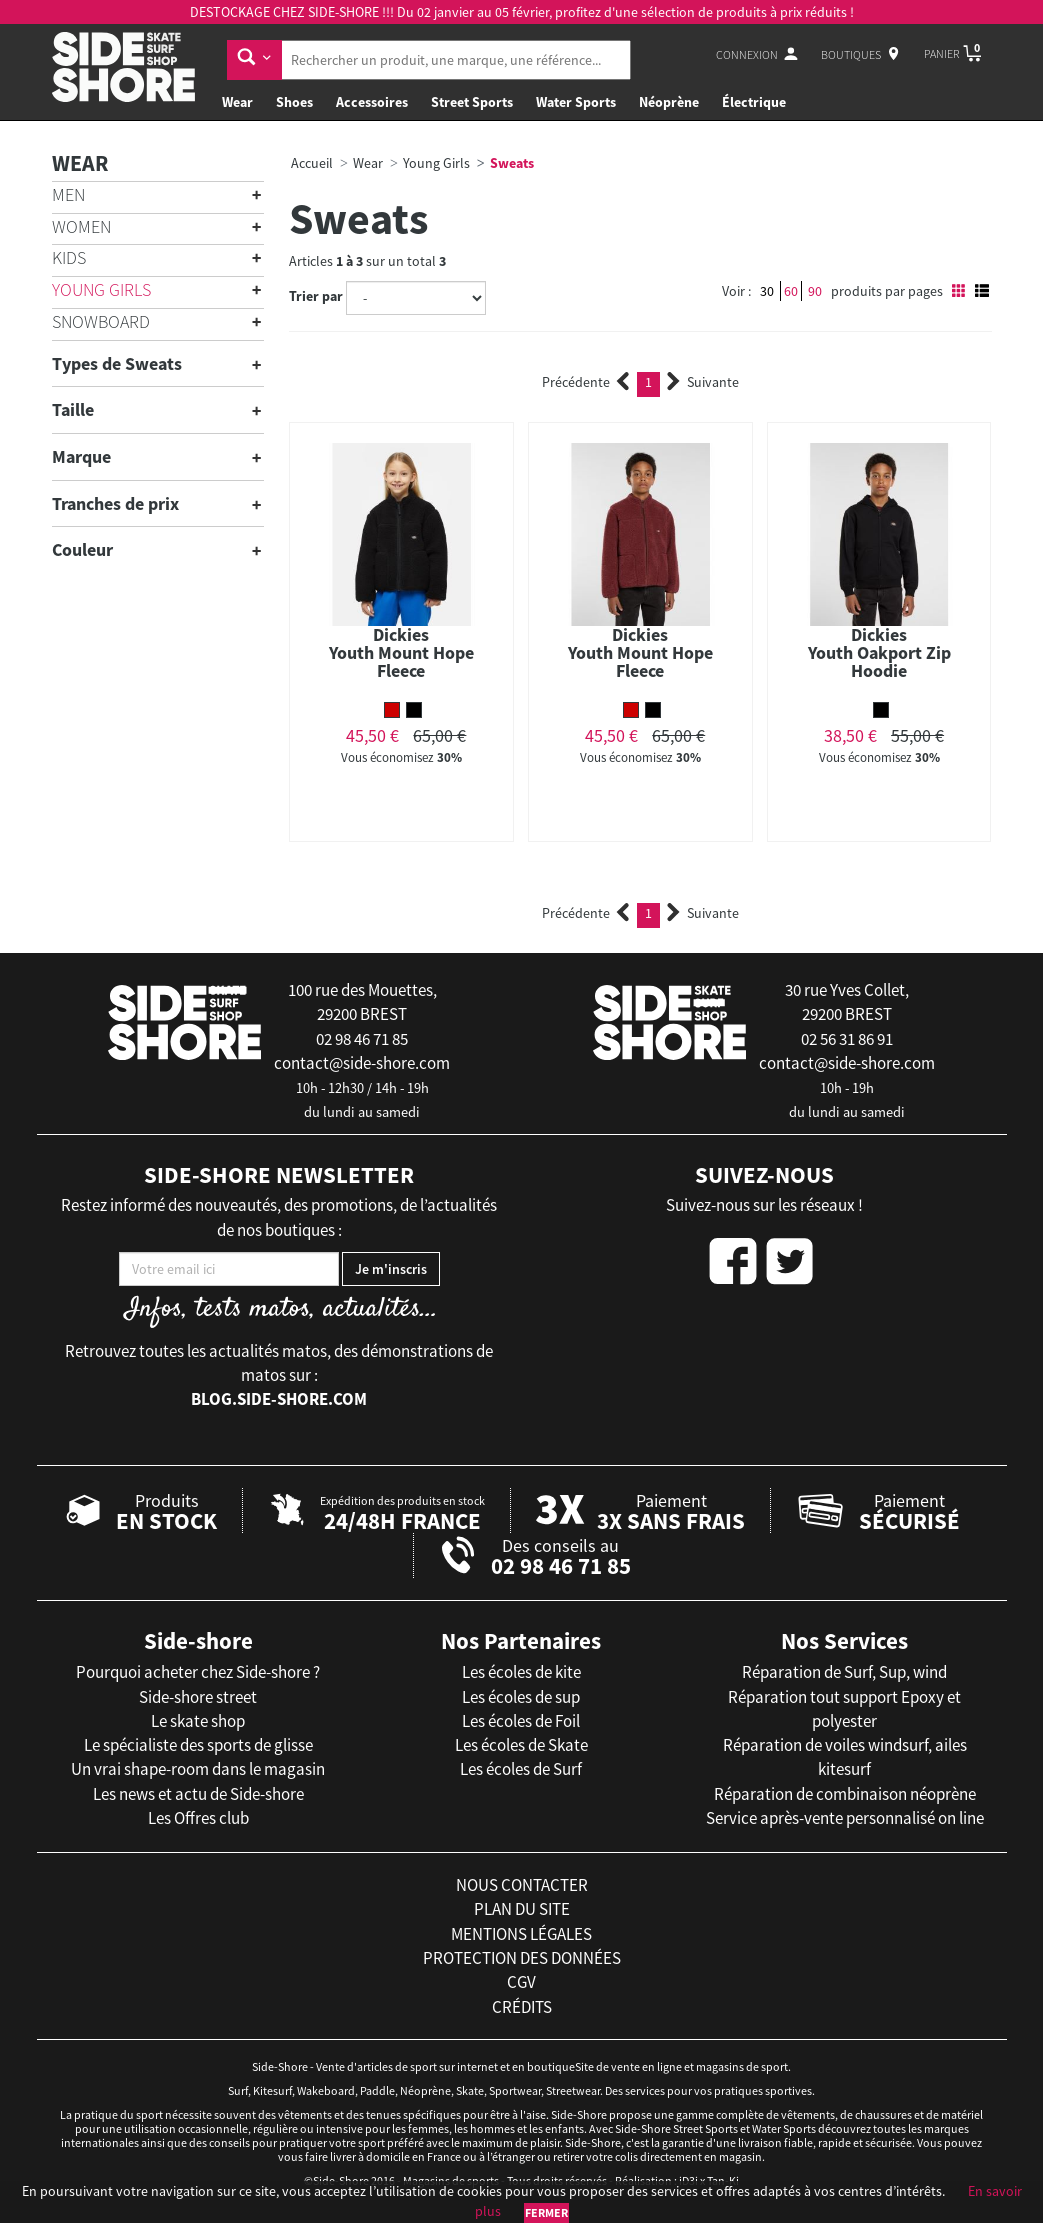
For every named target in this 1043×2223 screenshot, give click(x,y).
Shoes (294, 102)
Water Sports (576, 102)
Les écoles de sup (521, 1697)
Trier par (316, 296)
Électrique (754, 102)
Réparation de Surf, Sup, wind (844, 1672)
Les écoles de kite (521, 1672)
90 (815, 291)
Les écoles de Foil (521, 1721)
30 (767, 291)
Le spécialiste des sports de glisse (198, 1745)
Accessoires (372, 102)
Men (68, 194)
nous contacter (522, 1885)
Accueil (312, 163)
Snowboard (101, 321)
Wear (237, 102)
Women (81, 226)
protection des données (522, 1958)
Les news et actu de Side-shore (198, 1794)
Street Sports (472, 102)
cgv (521, 1982)
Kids (69, 257)
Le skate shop (198, 1721)
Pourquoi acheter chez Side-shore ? (198, 1672)
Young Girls (101, 289)
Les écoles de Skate (521, 1745)
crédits (522, 2007)
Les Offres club (198, 1818)
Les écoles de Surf (521, 1769)
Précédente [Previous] (586, 382)
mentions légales (521, 1934)
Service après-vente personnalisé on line (845, 1818)
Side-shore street (198, 1697)
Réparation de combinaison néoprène (845, 1794)
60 (791, 291)
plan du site (522, 1909)
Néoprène (669, 102)
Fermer (546, 2212)
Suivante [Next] (703, 382)
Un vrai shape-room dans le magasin (198, 1769)
